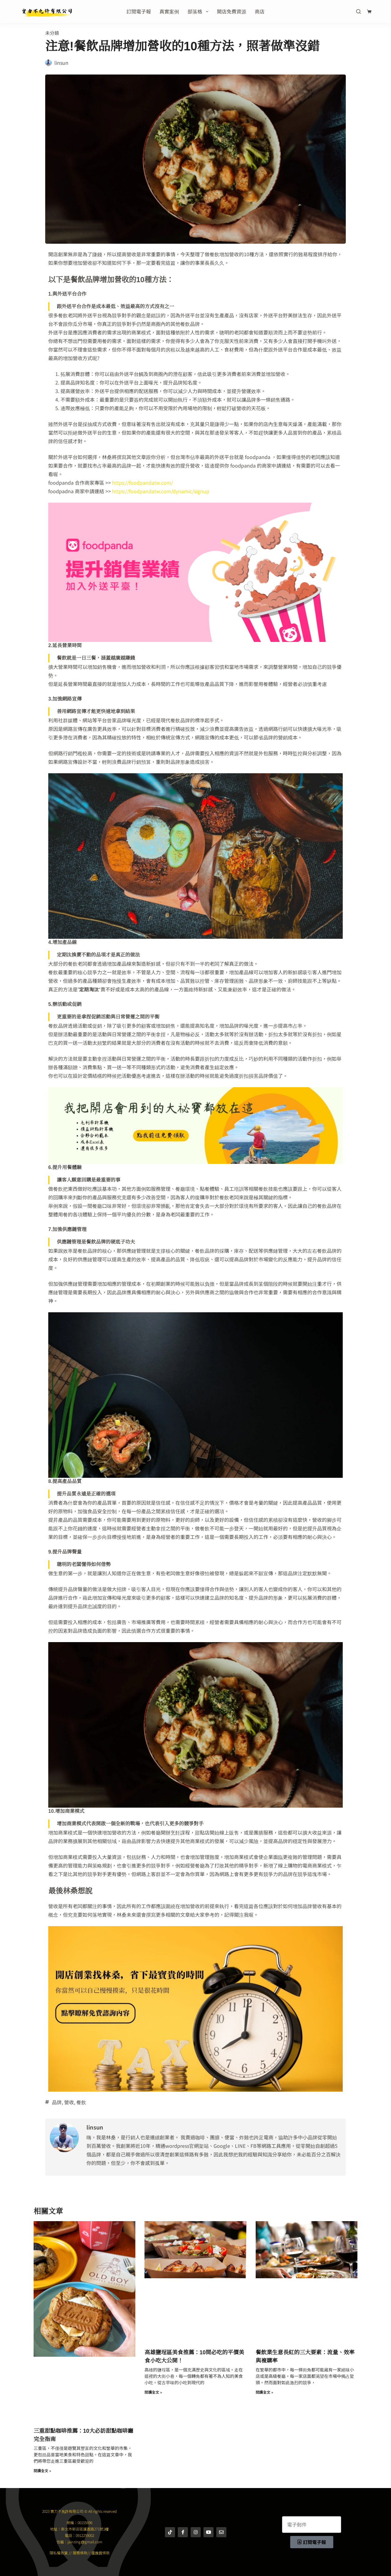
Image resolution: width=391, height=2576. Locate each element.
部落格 (199, 11)
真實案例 (169, 11)
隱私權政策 (58, 2552)
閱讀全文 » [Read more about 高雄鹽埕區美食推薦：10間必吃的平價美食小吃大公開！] (153, 2392)
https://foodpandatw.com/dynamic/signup (160, 491)
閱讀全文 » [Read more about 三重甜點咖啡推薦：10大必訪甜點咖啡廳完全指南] (42, 2470)
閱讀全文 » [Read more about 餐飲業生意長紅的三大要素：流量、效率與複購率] (264, 2392)
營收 (69, 2102)
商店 (260, 11)
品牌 (57, 2102)
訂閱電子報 (138, 11)
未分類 (52, 33)
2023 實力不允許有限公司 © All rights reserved (79, 2511)
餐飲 (81, 2102)
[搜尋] (358, 11)
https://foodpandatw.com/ (142, 482)
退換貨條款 (100, 2552)
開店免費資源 (231, 11)
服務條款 (80, 2552)
